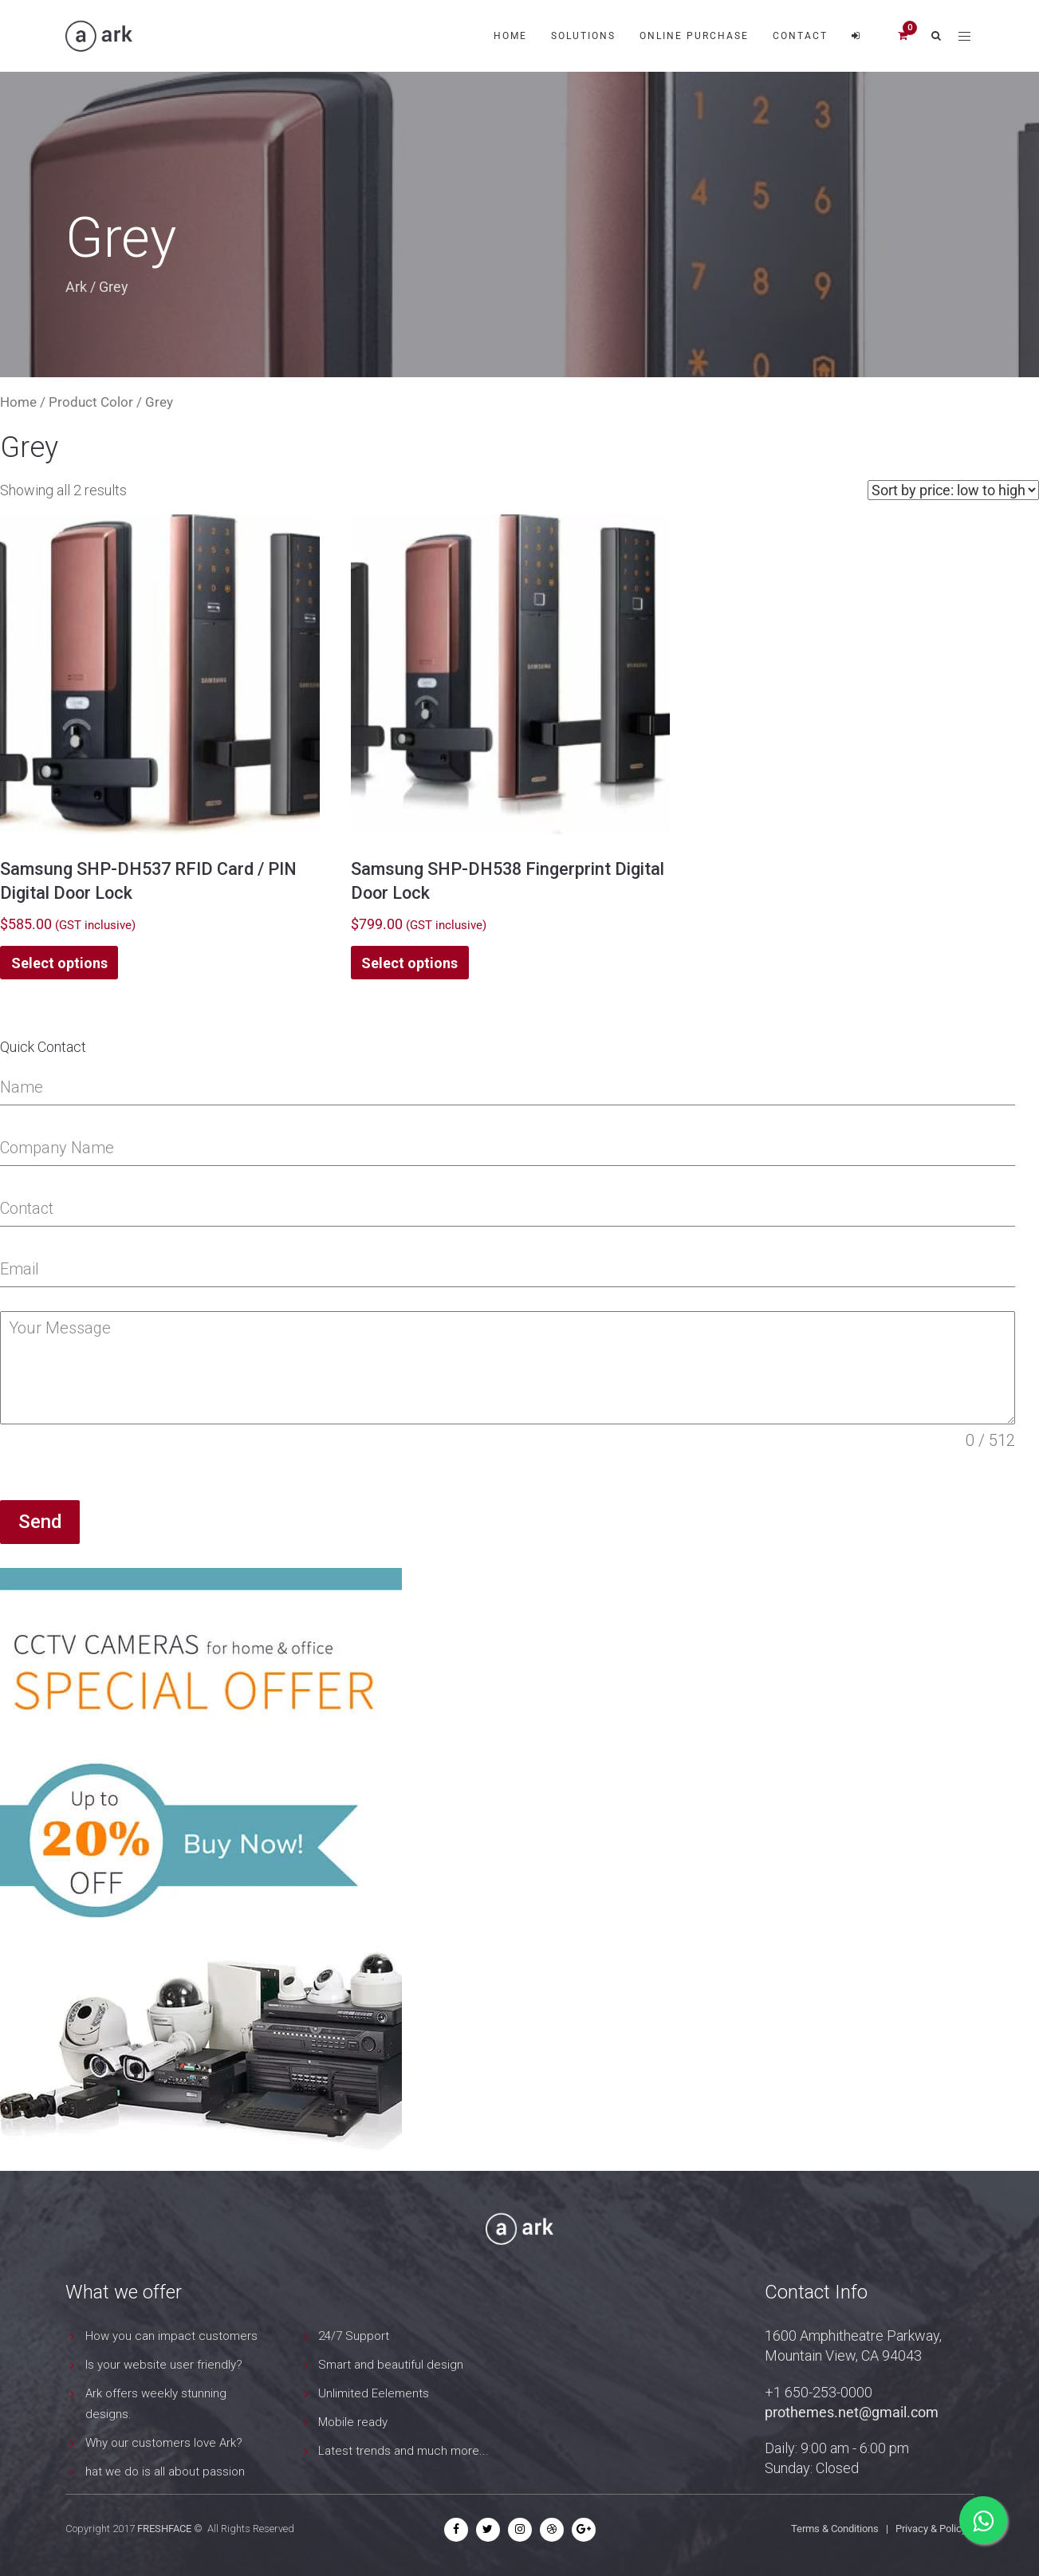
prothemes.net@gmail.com (852, 2412)
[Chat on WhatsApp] (983, 2520)
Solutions (583, 35)
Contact (800, 35)
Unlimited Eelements (373, 2393)
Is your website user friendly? (163, 2364)
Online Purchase (694, 35)
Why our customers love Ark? (163, 2443)
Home (510, 35)
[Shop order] (953, 490)
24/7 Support (353, 2336)
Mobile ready (353, 2422)
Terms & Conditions (835, 2529)
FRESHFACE (164, 2529)
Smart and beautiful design (390, 2364)
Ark (76, 286)
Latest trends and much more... (403, 2451)
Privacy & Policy (930, 2529)
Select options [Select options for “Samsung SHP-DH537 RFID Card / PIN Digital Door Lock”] (59, 963)
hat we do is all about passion (165, 2471)
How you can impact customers (171, 2336)
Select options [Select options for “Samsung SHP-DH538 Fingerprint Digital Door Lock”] (409, 963)
